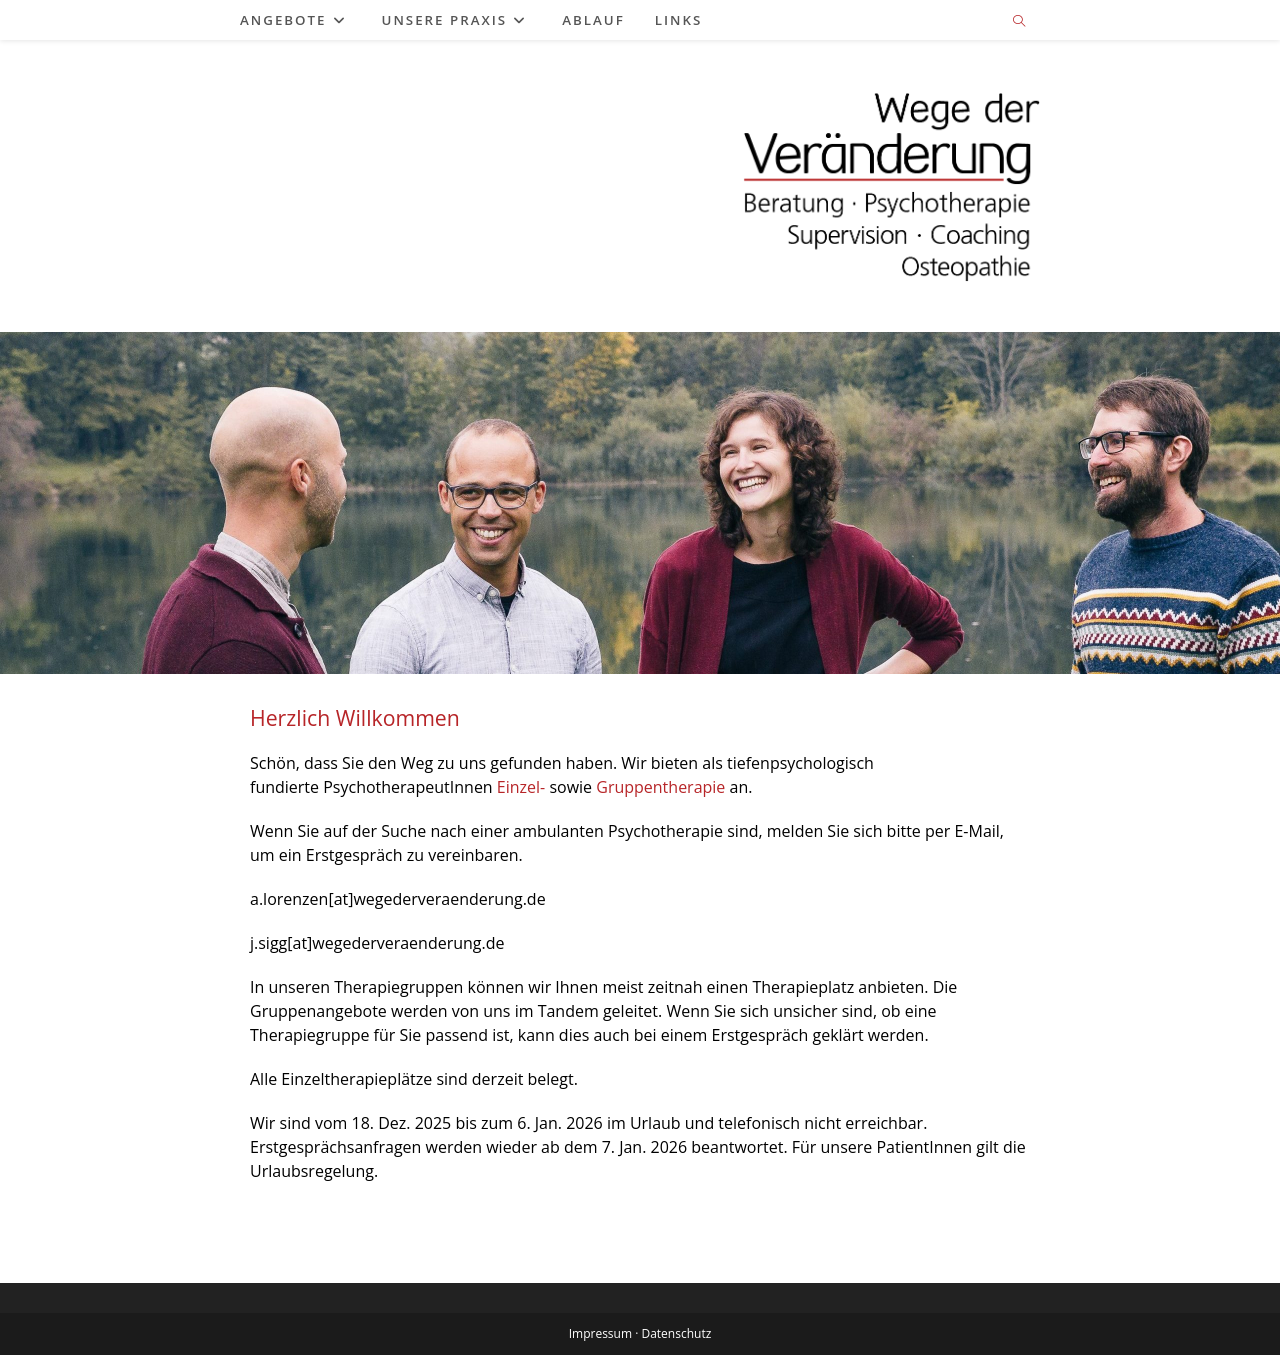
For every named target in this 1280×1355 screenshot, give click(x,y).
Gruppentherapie (660, 787)
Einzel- (521, 787)
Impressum (600, 1333)
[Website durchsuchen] (1019, 22)
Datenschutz (676, 1333)
